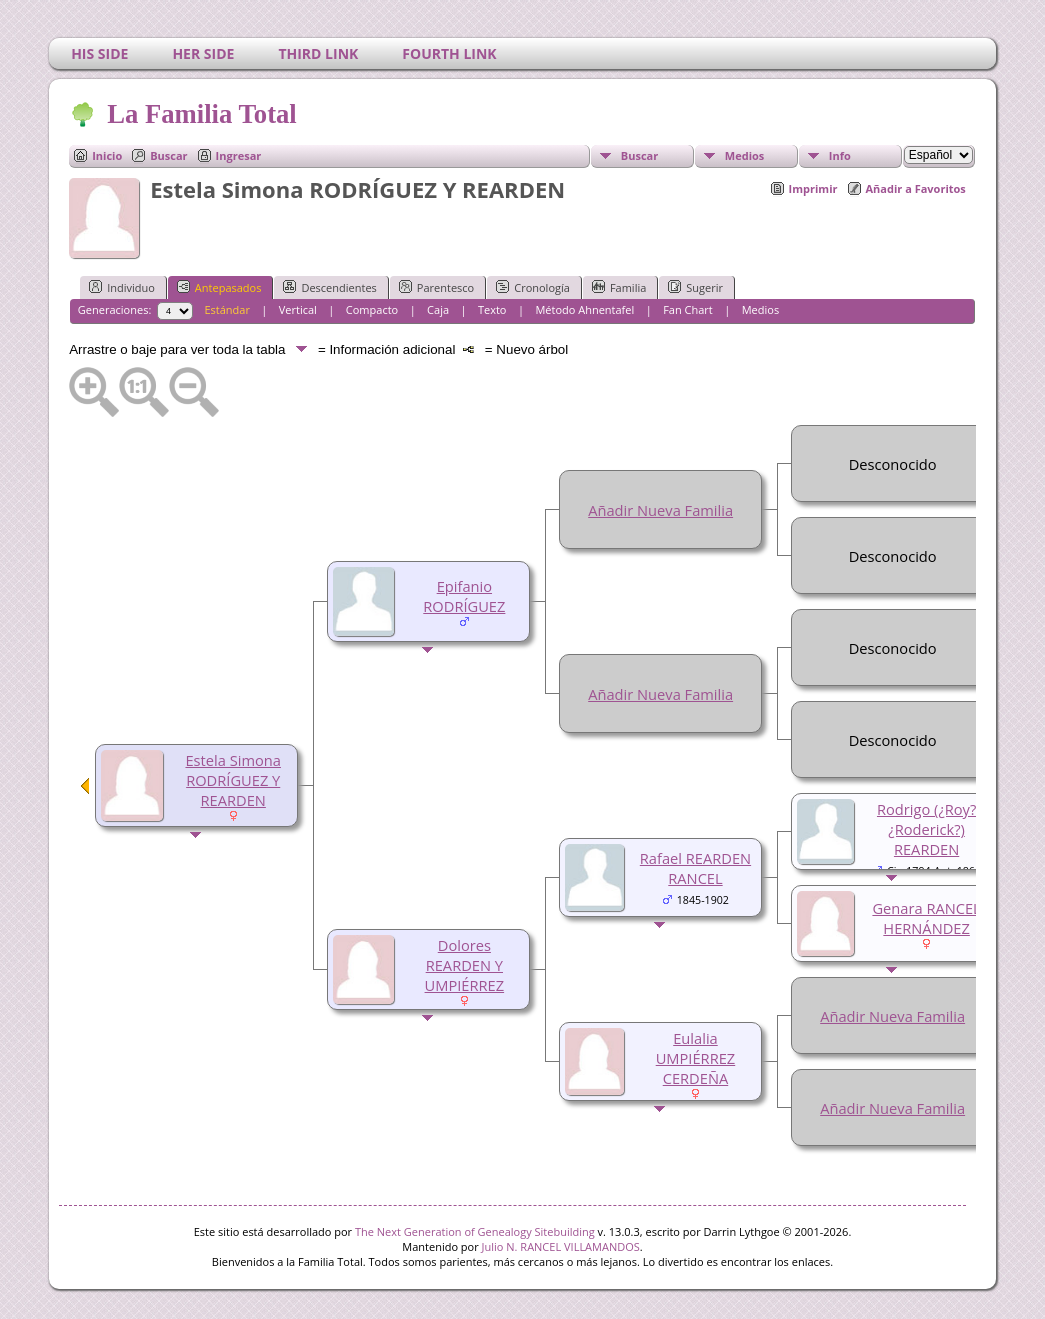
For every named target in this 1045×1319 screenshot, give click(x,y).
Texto (492, 309)
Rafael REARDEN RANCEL (695, 868)
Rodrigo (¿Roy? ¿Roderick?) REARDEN (926, 829)
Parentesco (436, 287)
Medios (744, 155)
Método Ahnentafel (584, 309)
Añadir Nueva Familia (660, 510)
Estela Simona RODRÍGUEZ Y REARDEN (233, 780)
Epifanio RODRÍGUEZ (464, 596)
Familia (619, 287)
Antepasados (219, 287)
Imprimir (813, 188)
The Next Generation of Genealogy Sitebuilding (475, 1231)
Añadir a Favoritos (916, 188)
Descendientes (329, 287)
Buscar (168, 155)
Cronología (533, 287)
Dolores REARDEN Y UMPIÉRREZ (465, 965)
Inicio (107, 155)
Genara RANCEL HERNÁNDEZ (926, 918)
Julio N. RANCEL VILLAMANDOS (561, 1246)
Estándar (226, 309)
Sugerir (695, 287)
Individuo (122, 287)
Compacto (372, 309)
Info (840, 155)
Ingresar (239, 155)
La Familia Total (200, 114)
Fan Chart (688, 309)
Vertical (298, 309)
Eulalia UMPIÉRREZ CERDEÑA (696, 1058)
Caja (438, 309)
